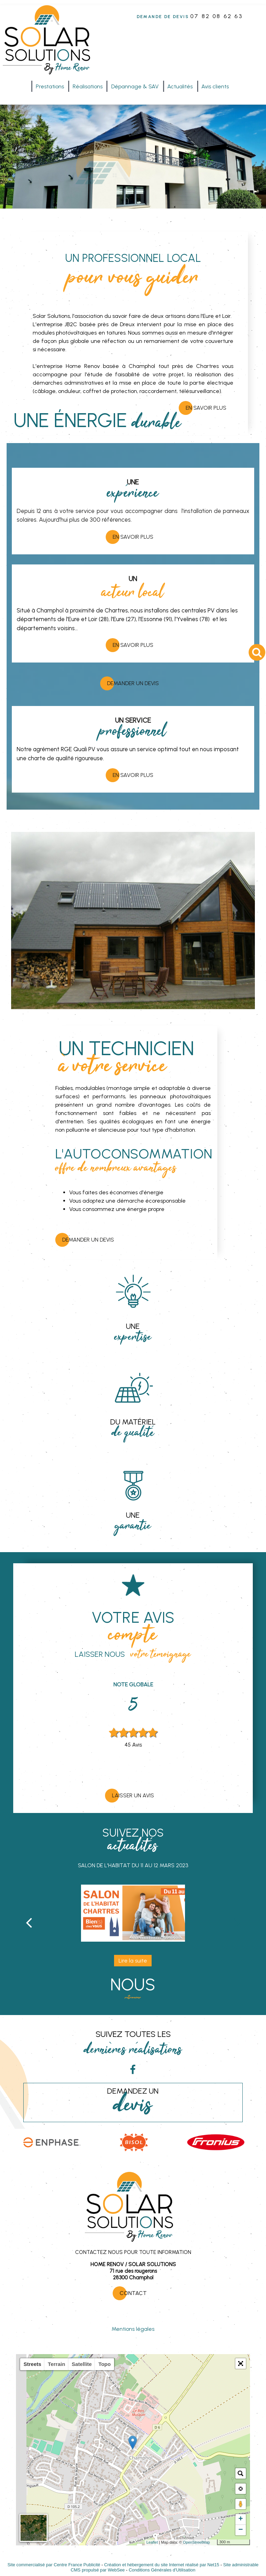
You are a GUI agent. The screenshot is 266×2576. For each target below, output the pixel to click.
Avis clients (215, 86)
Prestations (50, 86)
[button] (240, 2363)
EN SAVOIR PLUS (133, 536)
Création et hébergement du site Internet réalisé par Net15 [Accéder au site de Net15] (161, 2564)
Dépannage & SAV (135, 86)
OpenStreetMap (196, 2542)
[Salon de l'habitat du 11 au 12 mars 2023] (133, 1913)
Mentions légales (133, 2329)
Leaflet (152, 2542)
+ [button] (241, 2519)
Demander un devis (133, 683)
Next (173, 1730)
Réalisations (88, 86)
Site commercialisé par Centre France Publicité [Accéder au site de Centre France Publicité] (54, 2564)
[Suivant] (237, 1922)
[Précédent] (29, 1922)
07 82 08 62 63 (216, 16)
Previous (92, 1730)
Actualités (180, 86)
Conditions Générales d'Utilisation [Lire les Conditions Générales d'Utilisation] (162, 2570)
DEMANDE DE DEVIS (163, 16)
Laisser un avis (133, 1795)
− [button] (241, 2530)
